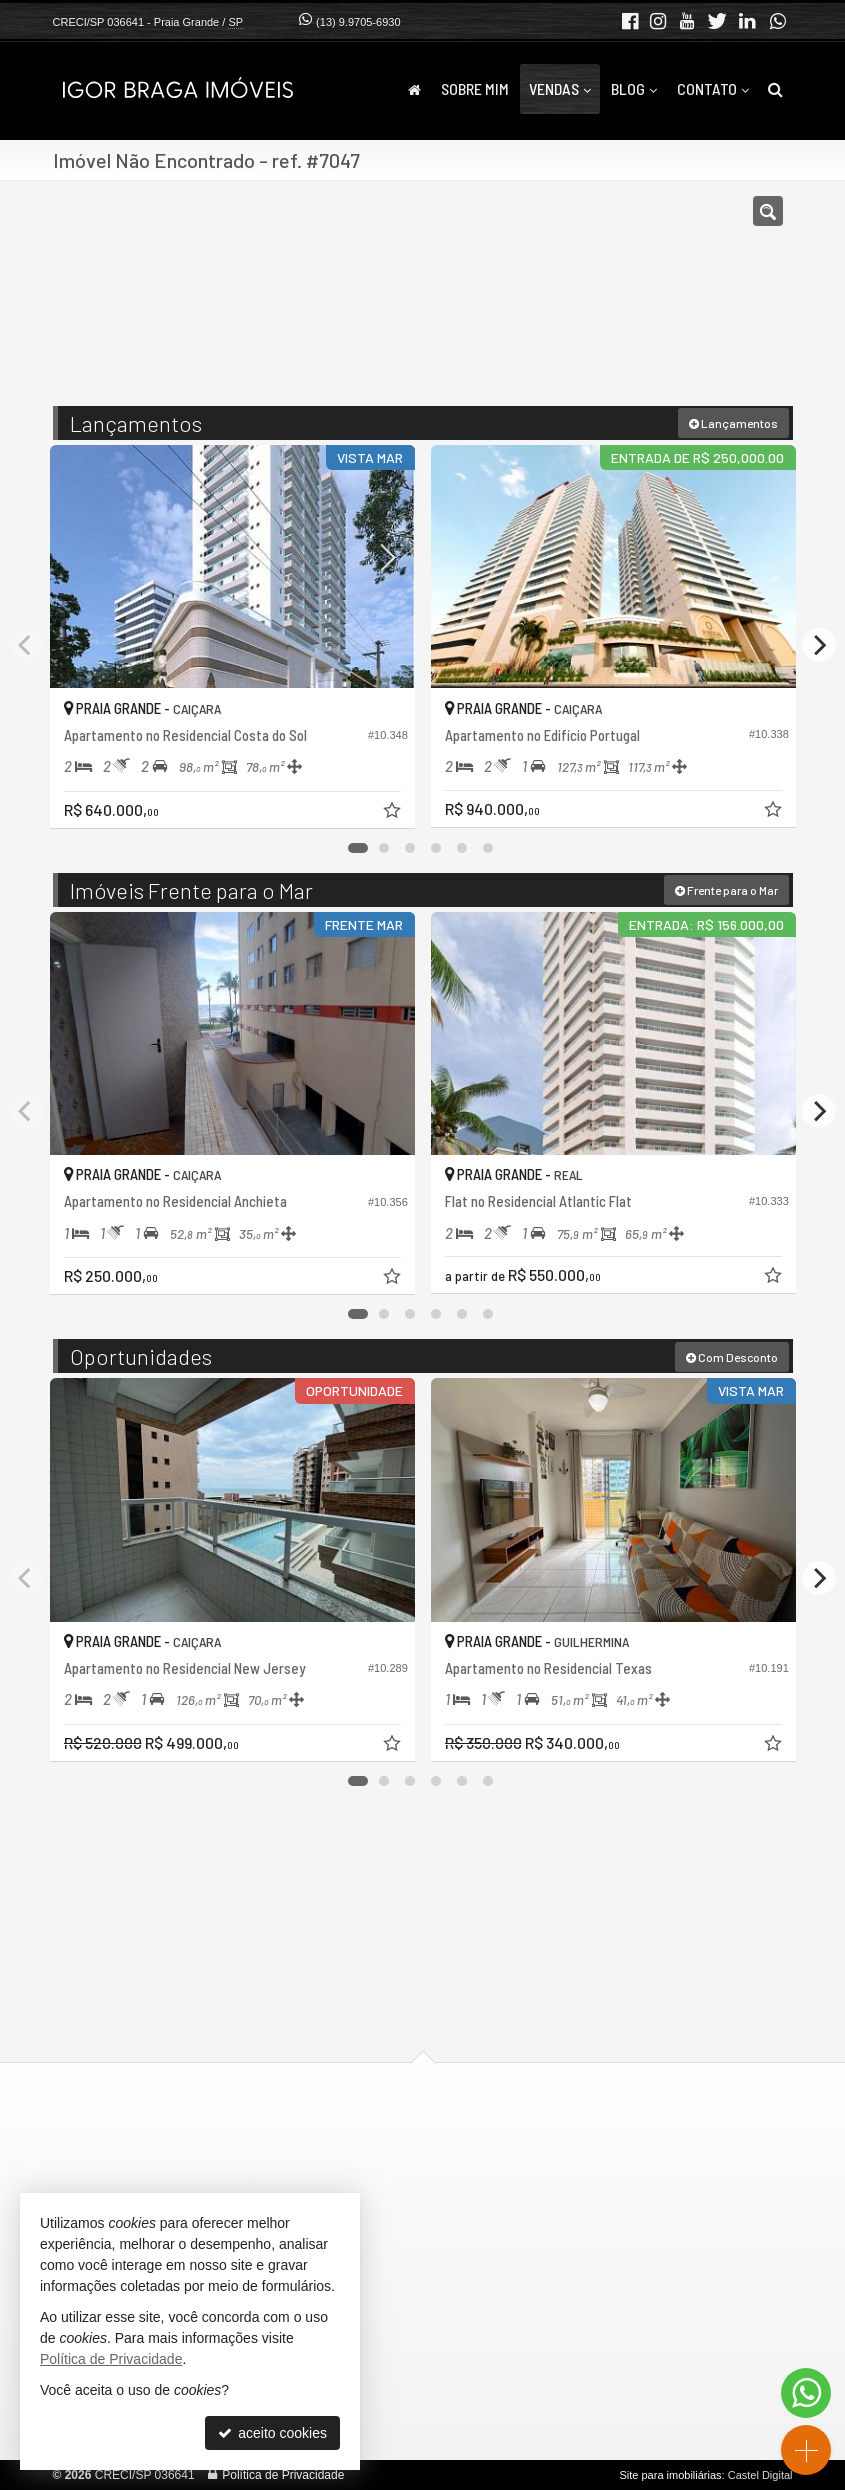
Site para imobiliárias (670, 2475)
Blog (634, 88)
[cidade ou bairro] (600, 303)
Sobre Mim (475, 88)
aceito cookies (272, 2433)
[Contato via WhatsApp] (806, 2393)
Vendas (560, 88)
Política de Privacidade (283, 2475)
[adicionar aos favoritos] (394, 813)
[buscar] (747, 303)
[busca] (775, 89)
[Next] (819, 645)
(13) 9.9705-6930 (358, 22)
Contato (713, 88)
